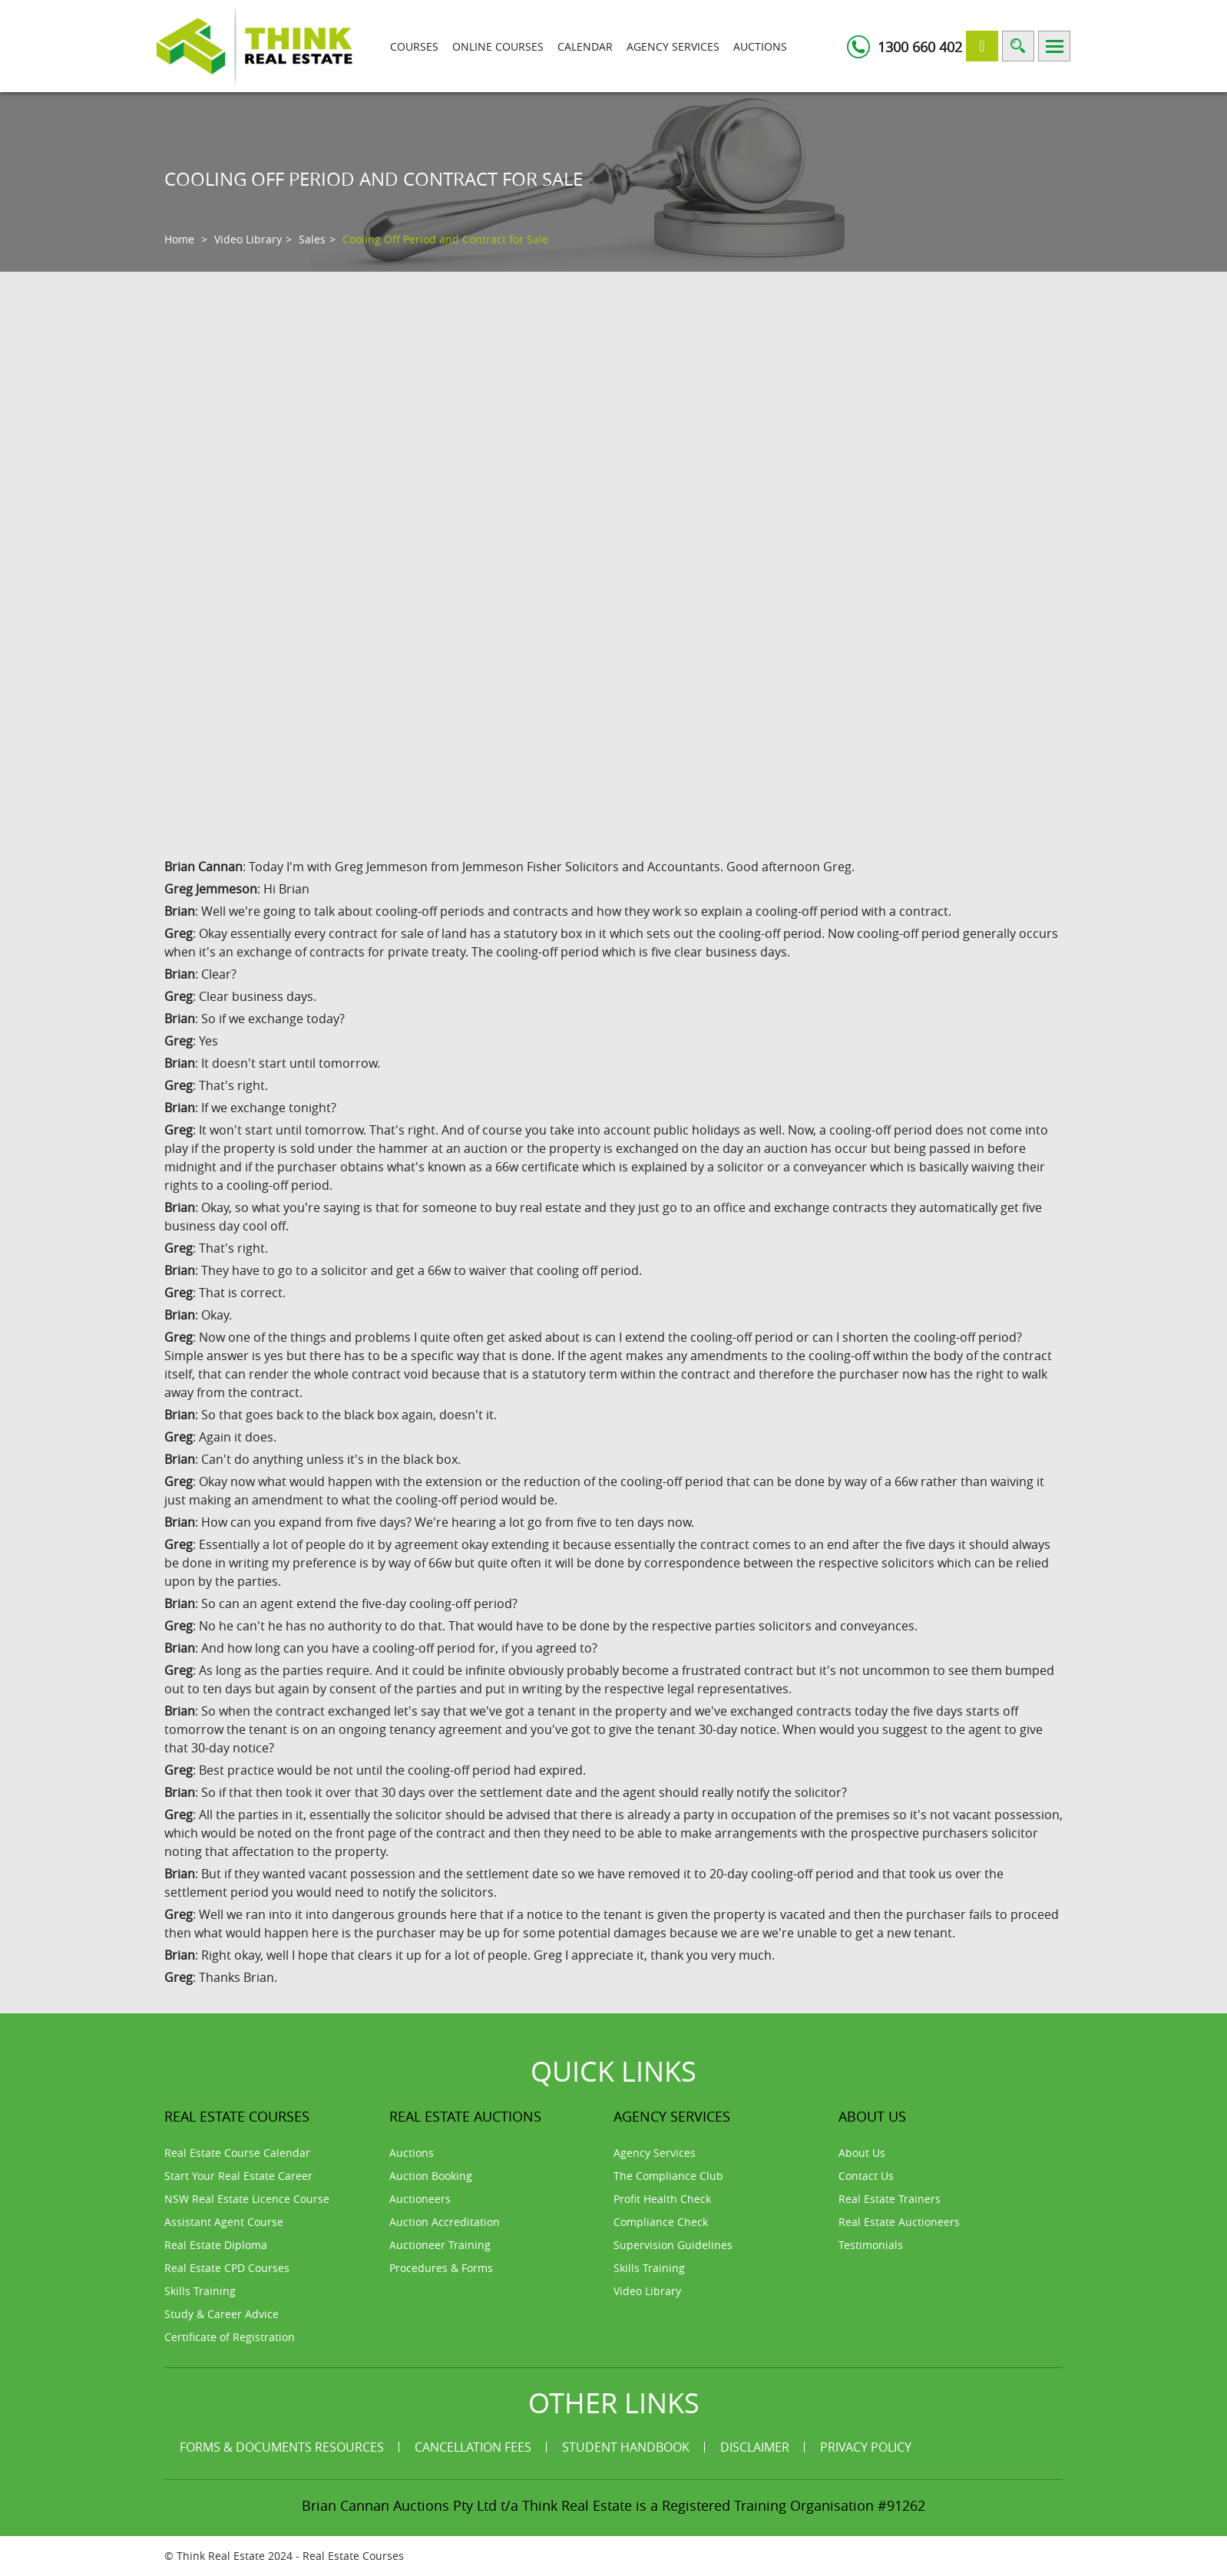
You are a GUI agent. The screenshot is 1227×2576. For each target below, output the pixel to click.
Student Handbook (626, 2447)
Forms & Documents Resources (282, 2447)
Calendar (585, 46)
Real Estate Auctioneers (899, 2221)
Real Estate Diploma (215, 2244)
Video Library (248, 239)
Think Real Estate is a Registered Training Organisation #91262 (723, 2505)
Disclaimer (754, 2447)
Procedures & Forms (441, 2268)
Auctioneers (420, 2198)
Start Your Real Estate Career (238, 2175)
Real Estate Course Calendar (237, 2152)
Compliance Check (661, 2221)
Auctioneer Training (440, 2244)
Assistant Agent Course (223, 2221)
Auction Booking (430, 2175)
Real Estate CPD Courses (226, 2268)
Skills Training (200, 2291)
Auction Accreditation (444, 2221)
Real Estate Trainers (889, 2198)
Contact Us (866, 2175)
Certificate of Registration (229, 2337)
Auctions (760, 46)
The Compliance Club (668, 2175)
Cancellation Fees (473, 2447)
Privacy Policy (865, 2447)
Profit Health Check (662, 2198)
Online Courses (498, 46)
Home (179, 239)
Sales (312, 239)
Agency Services (673, 46)
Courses (414, 46)
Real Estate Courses (353, 2555)
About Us (861, 2152)
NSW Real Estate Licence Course (246, 2198)
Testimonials (870, 2244)
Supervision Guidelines (673, 2244)
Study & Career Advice (221, 2314)
